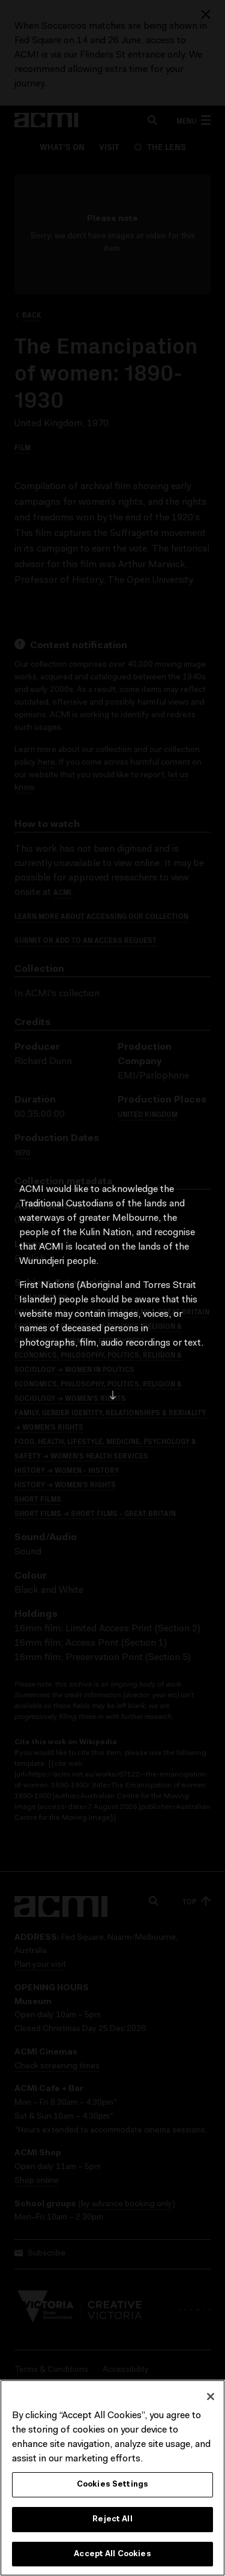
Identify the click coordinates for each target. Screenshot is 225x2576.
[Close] (210, 2399)
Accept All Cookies (112, 2556)
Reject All (112, 2522)
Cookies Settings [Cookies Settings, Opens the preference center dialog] (112, 2487)
